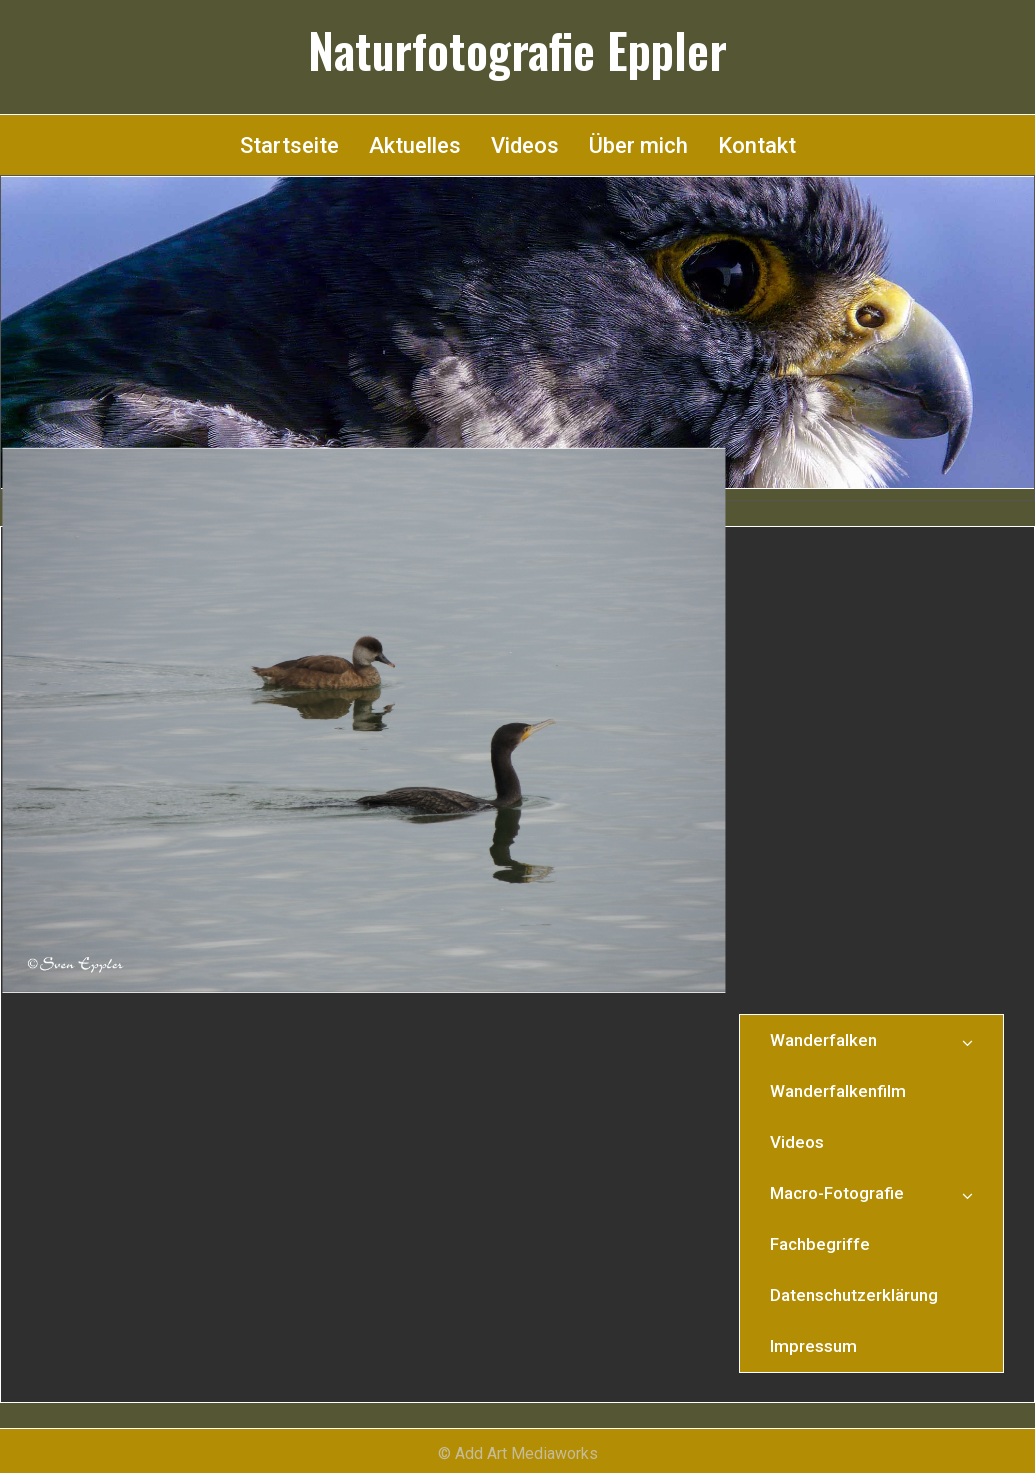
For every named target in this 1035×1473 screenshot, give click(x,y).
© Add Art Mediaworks (518, 1453)
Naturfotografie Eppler (517, 50)
